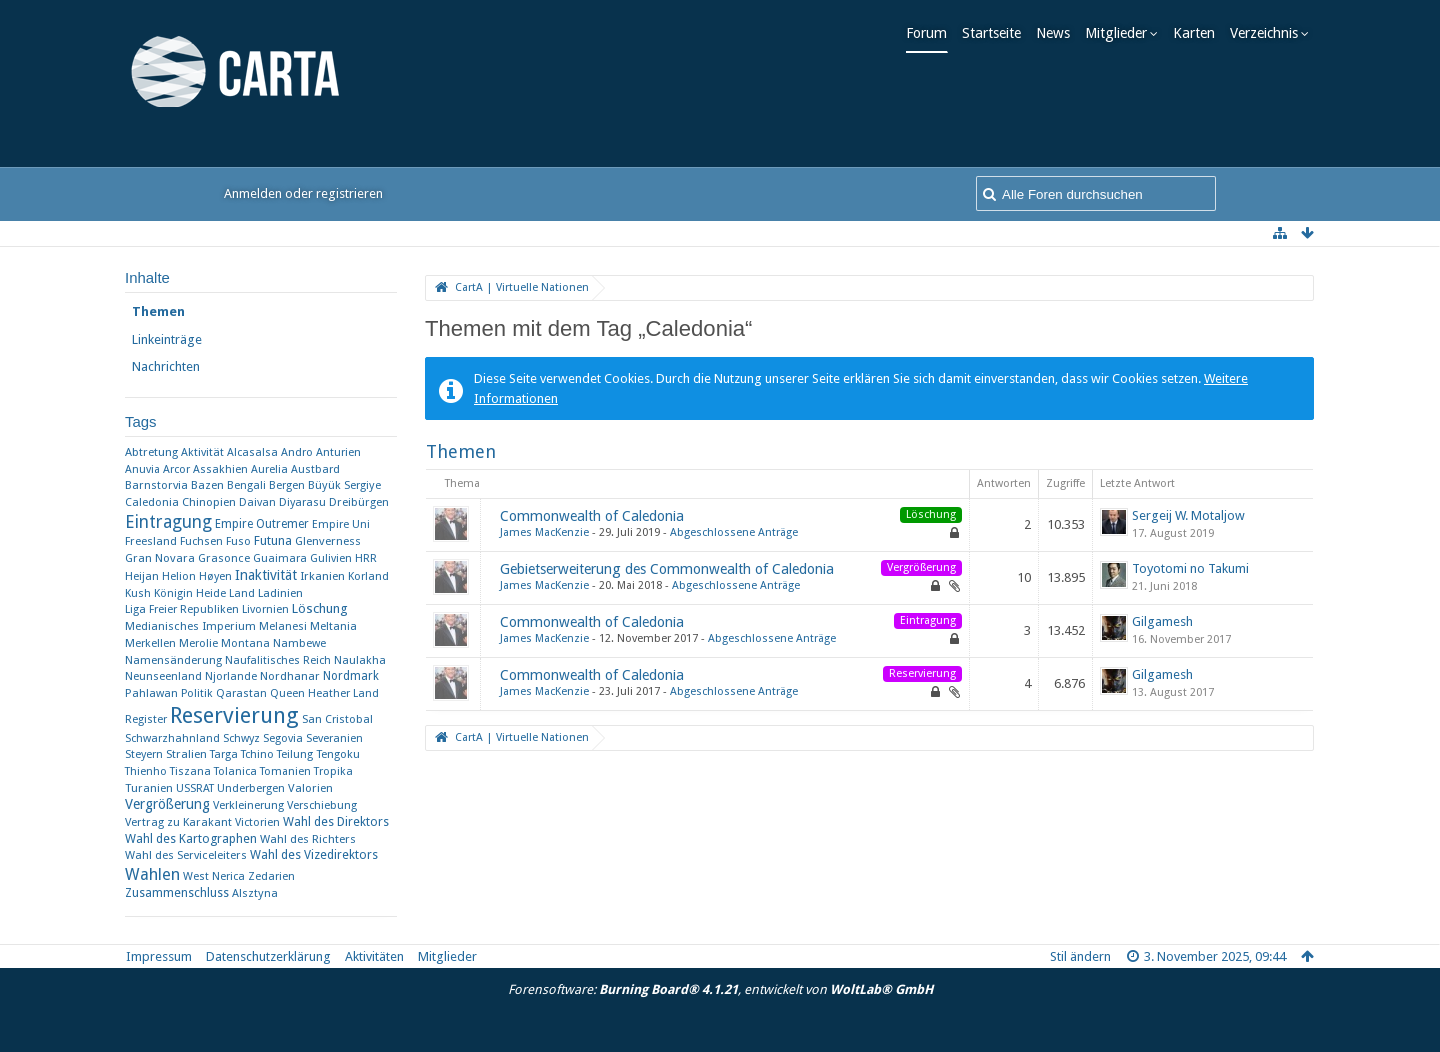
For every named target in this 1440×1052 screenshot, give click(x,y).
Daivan (257, 502)
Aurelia (269, 469)
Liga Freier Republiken (182, 609)
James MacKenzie (544, 532)
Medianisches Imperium (190, 626)
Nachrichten (166, 366)
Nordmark (351, 676)
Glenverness (328, 541)
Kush (138, 593)
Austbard (315, 469)
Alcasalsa (252, 452)
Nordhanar (290, 676)
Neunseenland (163, 676)
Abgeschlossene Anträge (734, 532)
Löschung (320, 608)
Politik (197, 693)
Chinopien (209, 502)
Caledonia (152, 502)
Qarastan (241, 693)
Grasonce (224, 558)
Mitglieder (1122, 33)
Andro (297, 452)
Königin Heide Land (204, 593)
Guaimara (280, 558)
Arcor (176, 469)
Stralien (186, 754)
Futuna (273, 540)
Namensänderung (173, 660)
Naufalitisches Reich (278, 660)
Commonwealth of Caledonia (592, 516)
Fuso (238, 541)
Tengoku (338, 754)
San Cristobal (337, 719)
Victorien (257, 822)
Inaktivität (266, 575)
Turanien (149, 788)
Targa (224, 754)
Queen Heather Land (324, 693)
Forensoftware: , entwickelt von (720, 989)
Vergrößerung (167, 804)
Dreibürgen (359, 502)
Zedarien (271, 876)
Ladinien (280, 593)
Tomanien (285, 771)
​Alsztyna (255, 893)
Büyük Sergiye (344, 485)
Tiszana (190, 771)
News (1059, 33)
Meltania (333, 626)
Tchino (257, 754)
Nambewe (299, 643)
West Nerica (214, 876)
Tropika (333, 771)
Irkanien (322, 576)
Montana (245, 643)
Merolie (198, 643)
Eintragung (168, 522)
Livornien (265, 609)
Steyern (144, 754)
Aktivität (202, 452)
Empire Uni (341, 524)
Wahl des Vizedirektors (314, 854)
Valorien (310, 788)
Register (146, 719)
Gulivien (331, 558)
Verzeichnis (1270, 33)
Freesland (151, 541)
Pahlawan (151, 693)
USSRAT (195, 788)
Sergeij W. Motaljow (1188, 515)
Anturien (338, 452)
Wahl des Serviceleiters (186, 855)
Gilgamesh (1162, 621)
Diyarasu (302, 502)
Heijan (142, 576)
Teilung (295, 754)
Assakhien (220, 469)
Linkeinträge (167, 339)
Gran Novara (160, 558)
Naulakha (360, 660)
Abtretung (151, 452)
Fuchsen (201, 541)
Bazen (207, 485)
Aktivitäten (374, 956)
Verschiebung (322, 805)
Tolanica (235, 771)
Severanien (334, 738)
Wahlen (152, 874)
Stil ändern (1080, 956)
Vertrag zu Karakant (178, 822)
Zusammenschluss (177, 893)
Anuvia (142, 469)
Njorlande (231, 676)
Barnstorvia (156, 485)
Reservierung (234, 715)
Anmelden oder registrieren (303, 193)
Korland (368, 576)
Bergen (287, 485)
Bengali (246, 485)
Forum (932, 33)
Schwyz (241, 738)
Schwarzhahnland (172, 738)
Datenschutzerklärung (268, 956)
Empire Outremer (262, 524)
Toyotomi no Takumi (1190, 568)
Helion (179, 576)
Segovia (283, 738)
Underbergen (251, 788)
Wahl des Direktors (336, 821)
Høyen (215, 576)
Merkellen (150, 643)
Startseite (997, 33)
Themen (158, 311)
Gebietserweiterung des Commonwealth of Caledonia (667, 569)
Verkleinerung (248, 805)
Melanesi (283, 626)
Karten (1200, 33)
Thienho (146, 771)
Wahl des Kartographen (191, 838)
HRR (366, 558)
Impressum (159, 956)
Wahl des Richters (308, 839)
